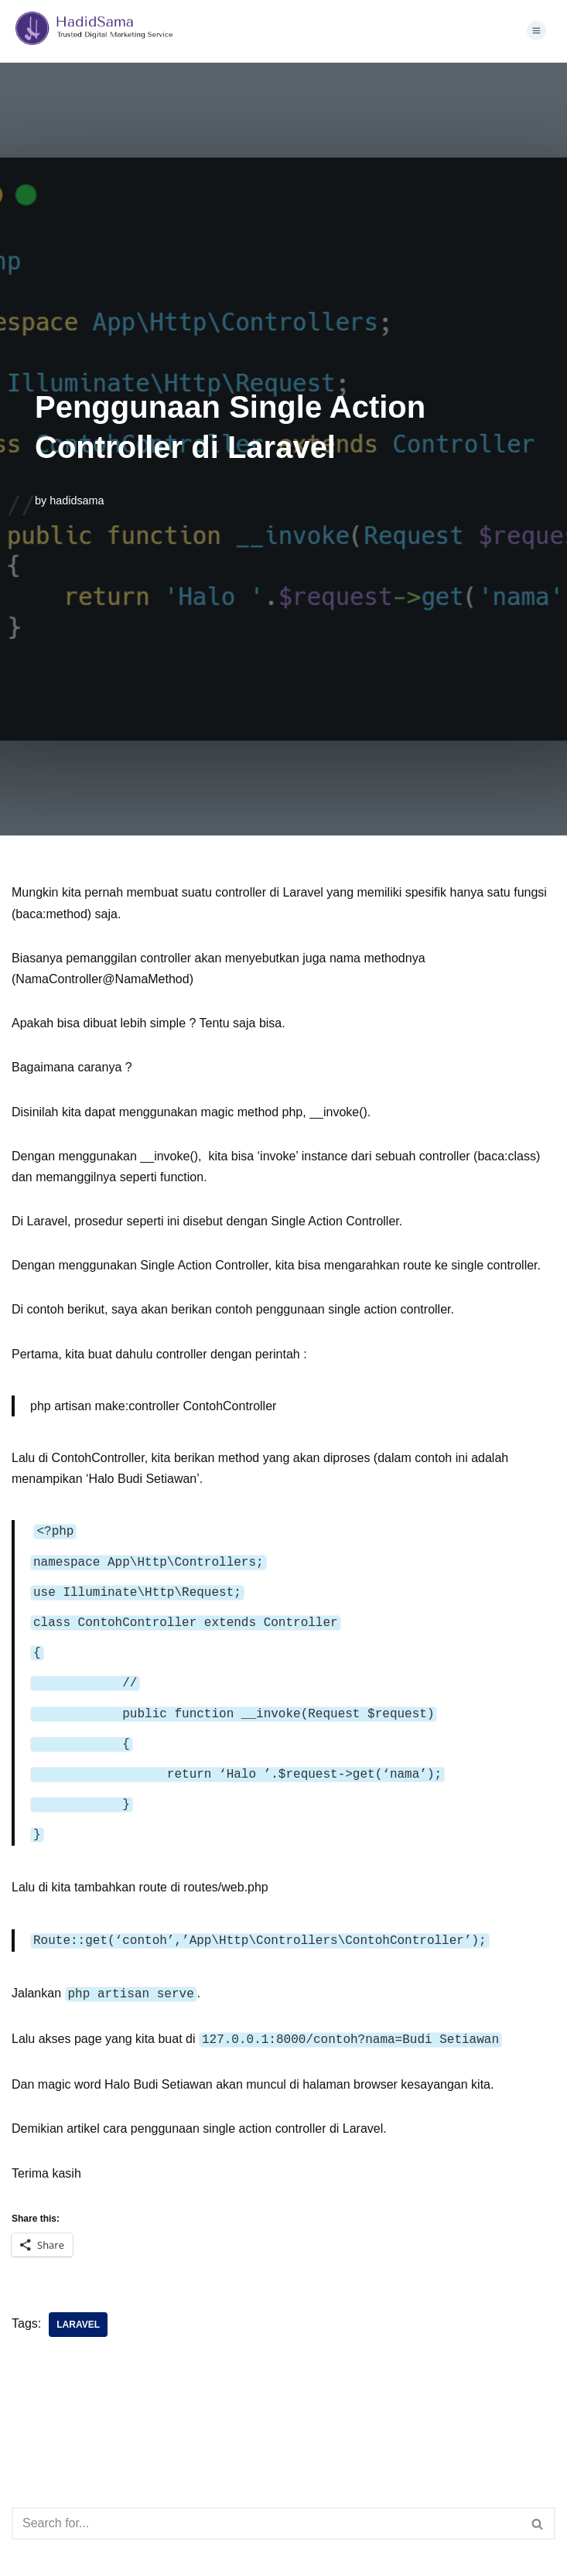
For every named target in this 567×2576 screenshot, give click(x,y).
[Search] (266, 2501)
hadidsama (77, 500)
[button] (536, 32)
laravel (78, 2303)
